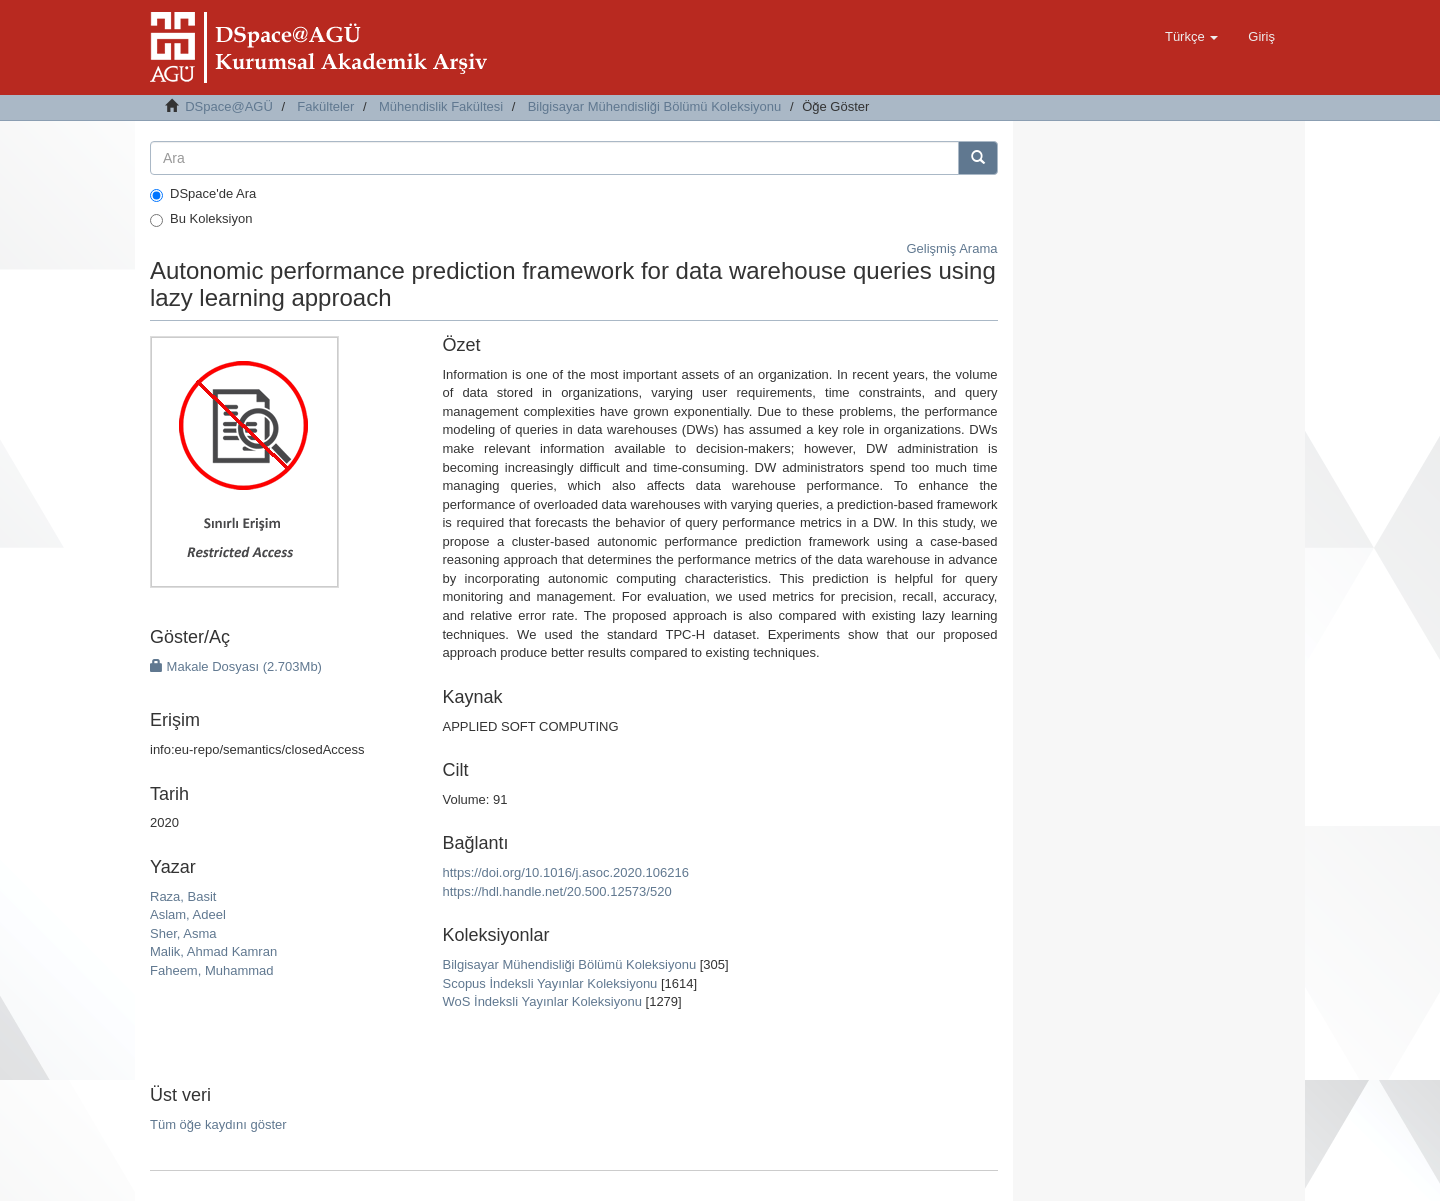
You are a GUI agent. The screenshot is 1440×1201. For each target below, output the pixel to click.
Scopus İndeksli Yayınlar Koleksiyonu (549, 983)
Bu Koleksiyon (201, 219)
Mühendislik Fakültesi (441, 106)
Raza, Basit (183, 896)
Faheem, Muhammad (212, 970)
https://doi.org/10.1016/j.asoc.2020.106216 (565, 872)
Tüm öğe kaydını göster (218, 1124)
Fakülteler (325, 106)
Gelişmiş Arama (951, 248)
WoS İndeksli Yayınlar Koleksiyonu (541, 1001)
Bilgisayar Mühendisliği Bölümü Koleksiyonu (655, 106)
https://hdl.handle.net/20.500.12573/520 (556, 891)
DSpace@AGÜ (229, 106)
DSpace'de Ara (203, 194)
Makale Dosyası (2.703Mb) (236, 666)
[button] (1191, 37)
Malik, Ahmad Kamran (213, 951)
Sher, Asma (183, 933)
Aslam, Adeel (188, 914)
